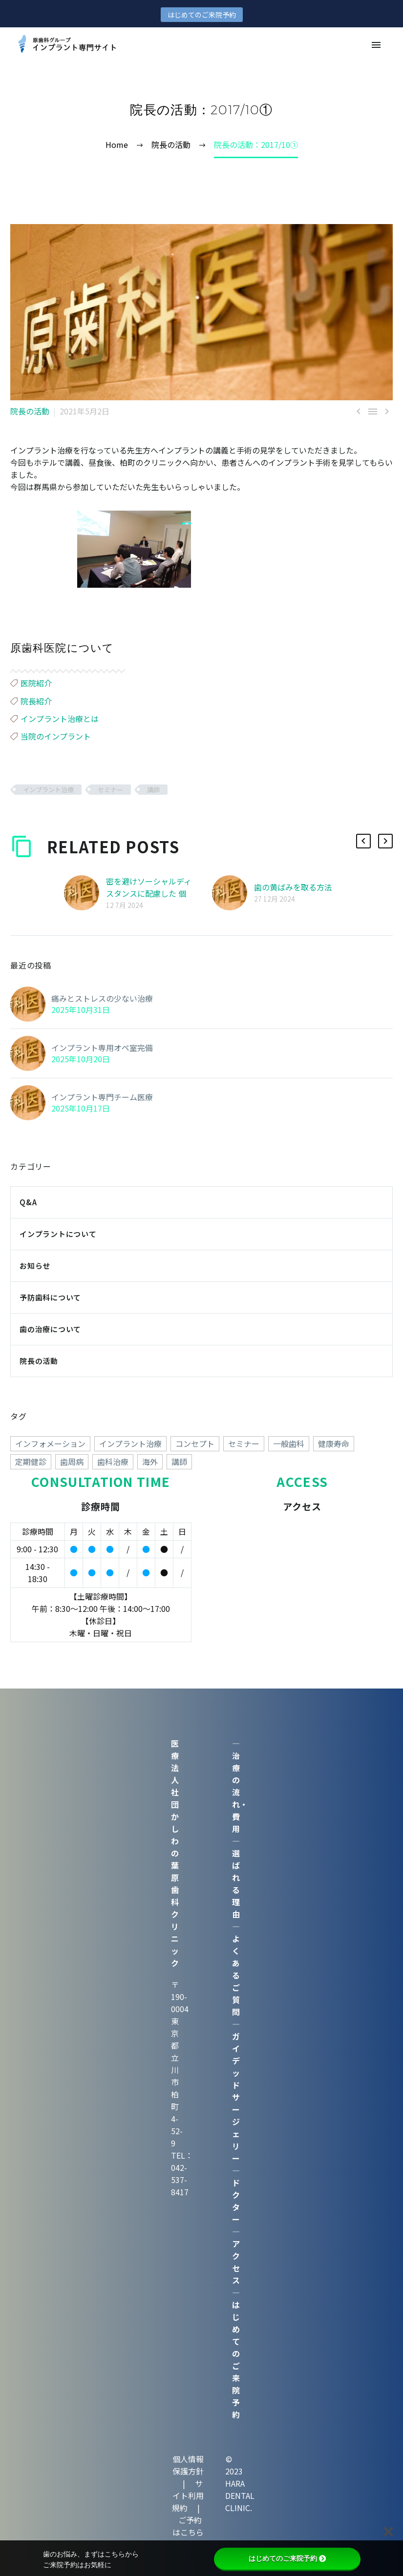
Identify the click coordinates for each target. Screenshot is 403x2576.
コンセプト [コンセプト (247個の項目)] (194, 1443)
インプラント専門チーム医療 (102, 1097)
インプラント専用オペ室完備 (102, 1047)
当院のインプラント (56, 736)
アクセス (236, 2262)
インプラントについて (58, 1234)
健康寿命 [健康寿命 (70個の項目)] (333, 1443)
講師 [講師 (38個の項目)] (179, 1461)
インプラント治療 (48, 789)
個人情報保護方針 (188, 2465)
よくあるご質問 (236, 1975)
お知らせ (35, 1265)
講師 (153, 789)
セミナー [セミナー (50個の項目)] (243, 1443)
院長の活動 (29, 411)
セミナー (110, 789)
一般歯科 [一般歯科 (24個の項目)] (288, 1443)
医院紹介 (36, 683)
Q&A (28, 1202)
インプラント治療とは (60, 718)
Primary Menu (376, 45)
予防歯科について (50, 1297)
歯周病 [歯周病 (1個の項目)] (72, 1461)
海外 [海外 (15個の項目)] (150, 1461)
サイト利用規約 (188, 2495)
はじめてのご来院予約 (202, 15)
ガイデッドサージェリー (236, 2097)
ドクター (236, 2201)
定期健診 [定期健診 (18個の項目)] (30, 1461)
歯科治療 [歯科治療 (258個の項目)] (112, 1461)
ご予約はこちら (188, 2526)
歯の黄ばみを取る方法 (293, 887)
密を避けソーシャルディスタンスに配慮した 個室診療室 (148, 893)
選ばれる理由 (236, 1883)
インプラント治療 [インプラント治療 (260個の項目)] (130, 1443)
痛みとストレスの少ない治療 (102, 998)
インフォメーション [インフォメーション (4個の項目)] (50, 1443)
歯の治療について (50, 1329)
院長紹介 (36, 701)
